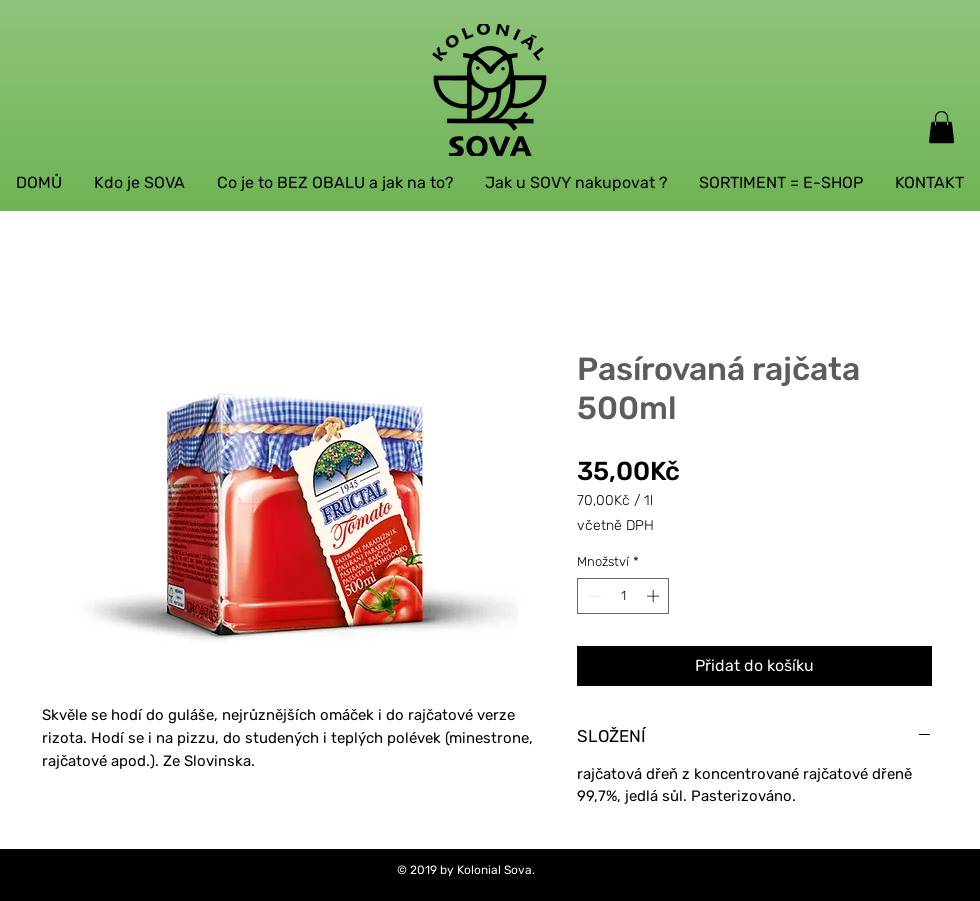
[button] (941, 127)
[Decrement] (592, 596)
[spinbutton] (623, 596)
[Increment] (655, 596)
